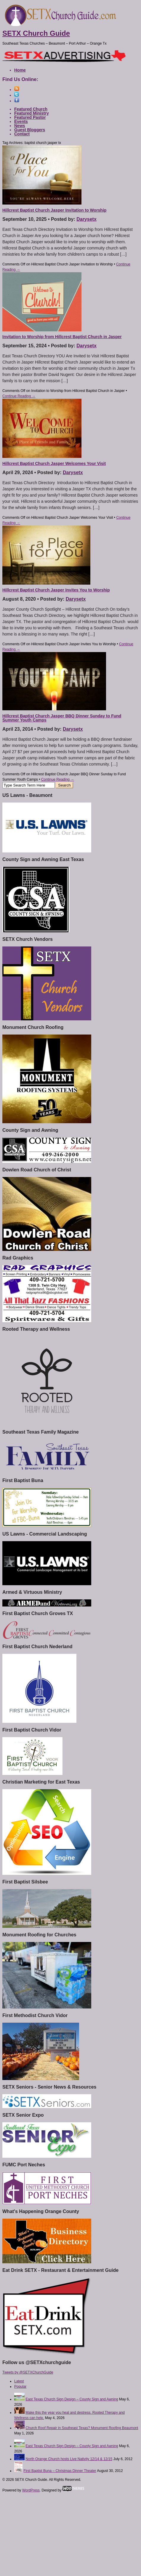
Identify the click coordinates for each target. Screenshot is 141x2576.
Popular (20, 2386)
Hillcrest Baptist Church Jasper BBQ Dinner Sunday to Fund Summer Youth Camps (61, 718)
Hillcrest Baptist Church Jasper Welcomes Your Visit (54, 463)
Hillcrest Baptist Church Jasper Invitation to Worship (54, 210)
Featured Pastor (30, 117)
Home (20, 70)
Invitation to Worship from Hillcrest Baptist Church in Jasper (62, 336)
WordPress (31, 2490)
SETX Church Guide (36, 33)
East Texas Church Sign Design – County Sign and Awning (71, 2399)
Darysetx (86, 219)
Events (21, 121)
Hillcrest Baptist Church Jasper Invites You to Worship (56, 590)
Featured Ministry (31, 113)
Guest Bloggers (29, 129)
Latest (19, 2381)
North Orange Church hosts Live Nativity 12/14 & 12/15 (68, 2459)
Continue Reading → (18, 396)
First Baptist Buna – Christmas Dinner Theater (59, 2471)
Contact (22, 134)
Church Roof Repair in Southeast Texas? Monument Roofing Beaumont (81, 2428)
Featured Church (30, 109)
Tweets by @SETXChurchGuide (27, 2372)
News (19, 125)
